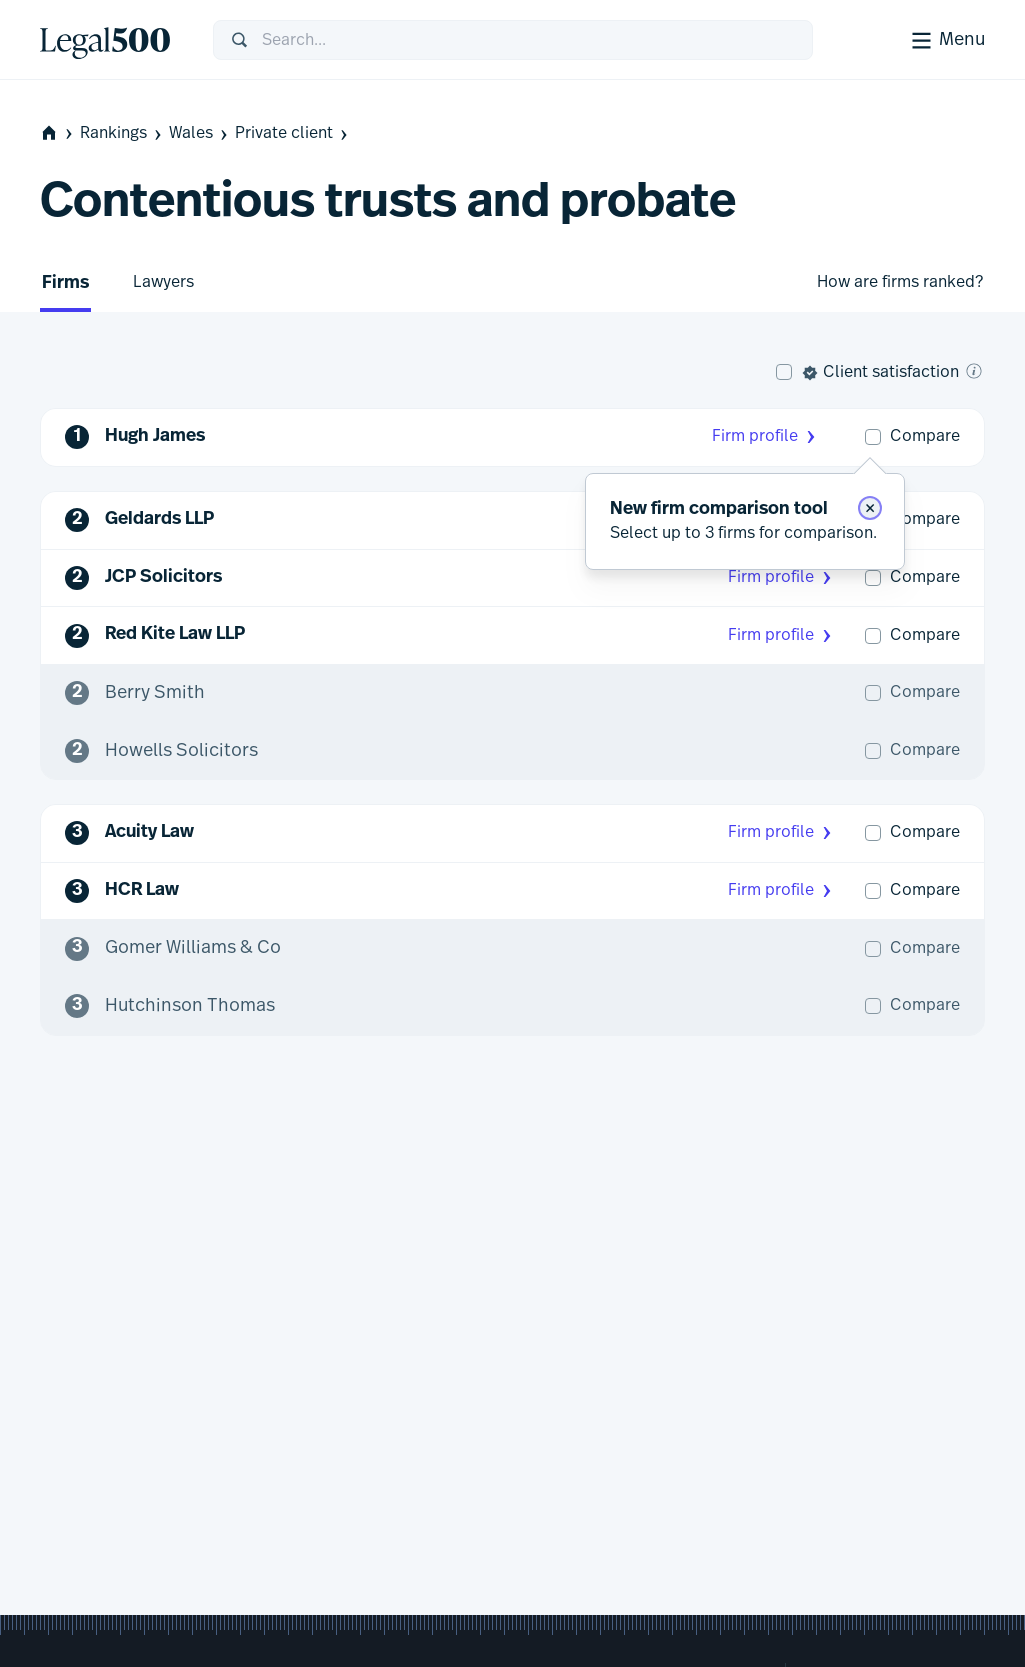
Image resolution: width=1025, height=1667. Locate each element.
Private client (293, 133)
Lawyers (163, 282)
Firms (65, 283)
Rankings (122, 133)
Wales (200, 133)
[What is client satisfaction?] (974, 371)
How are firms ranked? (900, 282)
